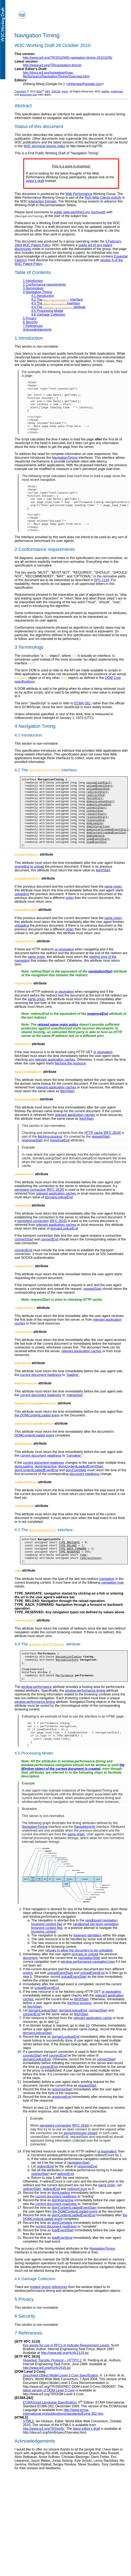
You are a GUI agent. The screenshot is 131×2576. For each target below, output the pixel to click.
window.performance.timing (85, 1735)
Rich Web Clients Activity (103, 197)
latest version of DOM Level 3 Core (49, 2440)
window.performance (46, 1683)
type (83, 1592)
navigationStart (99, 803)
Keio (64, 91)
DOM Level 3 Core (30, 2421)
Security (30, 322)
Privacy (30, 318)
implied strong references (48, 2336)
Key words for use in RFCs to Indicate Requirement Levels (66, 2394)
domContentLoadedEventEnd (106, 864)
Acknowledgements (37, 329)
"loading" (72, 1408)
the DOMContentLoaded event (37, 1449)
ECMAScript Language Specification (50, 2452)
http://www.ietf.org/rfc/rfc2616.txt (46, 2417)
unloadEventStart (99, 807)
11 (46, 2157)
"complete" (74, 1489)
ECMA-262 (82, 723)
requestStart (96, 841)
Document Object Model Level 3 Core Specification (60, 2424)
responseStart (97, 845)
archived (98, 212)
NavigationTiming (65, 468)
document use (28, 94)
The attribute (58, 307)
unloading (22, 928)
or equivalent (64, 983)
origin (70, 931)
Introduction (33, 281)
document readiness (84, 1507)
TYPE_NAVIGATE (69, 1577)
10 (87, 2075)
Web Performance (79, 194)
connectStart (96, 834)
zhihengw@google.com (84, 84)
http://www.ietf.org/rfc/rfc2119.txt (65, 2402)
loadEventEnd (96, 875)
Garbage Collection (48, 314)
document (30, 2007)
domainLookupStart (100, 826)
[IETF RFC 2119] (27, 2391)
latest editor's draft (86, 2478)
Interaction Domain (42, 201)
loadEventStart (98, 871)
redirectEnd (95, 819)
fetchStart (95, 822)
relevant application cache (92, 2067)
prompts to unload (85, 2003)
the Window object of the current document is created (72, 1816)
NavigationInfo (42, 1563)
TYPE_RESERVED (69, 1588)
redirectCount (90, 1596)
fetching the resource (70, 1097)
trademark (117, 91)
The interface (57, 299)
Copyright (20, 91)
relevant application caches (56, 1121)
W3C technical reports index (44, 146)
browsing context (43, 1981)
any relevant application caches (52, 1093)
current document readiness (40, 1408)
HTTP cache (93, 1166)
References (33, 326)
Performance (64, 1719)
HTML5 (21, 2467)
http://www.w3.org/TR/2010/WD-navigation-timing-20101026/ (67, 57)
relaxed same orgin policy (57, 1058)
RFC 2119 (101, 600)
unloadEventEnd (98, 811)
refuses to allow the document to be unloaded (78, 2000)
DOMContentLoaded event (34, 1469)
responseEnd (95, 849)
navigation (106, 1617)
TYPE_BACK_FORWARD (73, 1585)
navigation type (112, 1621)
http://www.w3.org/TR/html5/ (43, 2478)
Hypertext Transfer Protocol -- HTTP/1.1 (52, 2409)
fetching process (50, 1170)
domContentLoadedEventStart (108, 860)
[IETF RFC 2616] (27, 2406)
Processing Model (47, 311)
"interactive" (74, 1429)
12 (57, 2071)
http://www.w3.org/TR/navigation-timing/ (52, 65)
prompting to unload (29, 900)
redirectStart (97, 815)
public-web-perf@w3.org (72, 212)
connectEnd (95, 837)
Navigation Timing (37, 292)
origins (28, 2022)
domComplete (95, 867)
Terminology (33, 288)
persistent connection (30, 1223)
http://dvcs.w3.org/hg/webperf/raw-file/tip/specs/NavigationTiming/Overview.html (56, 74)
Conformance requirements (44, 284)
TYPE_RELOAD (68, 1581)
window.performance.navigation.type (88, 2011)
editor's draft (35, 181)
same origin (113, 920)
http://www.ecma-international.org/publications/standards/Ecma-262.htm (63, 2461)
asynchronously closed (80, 2182)
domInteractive (98, 856)
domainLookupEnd (99, 830)
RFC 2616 (112, 1166)
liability (105, 91)
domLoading (95, 852)
